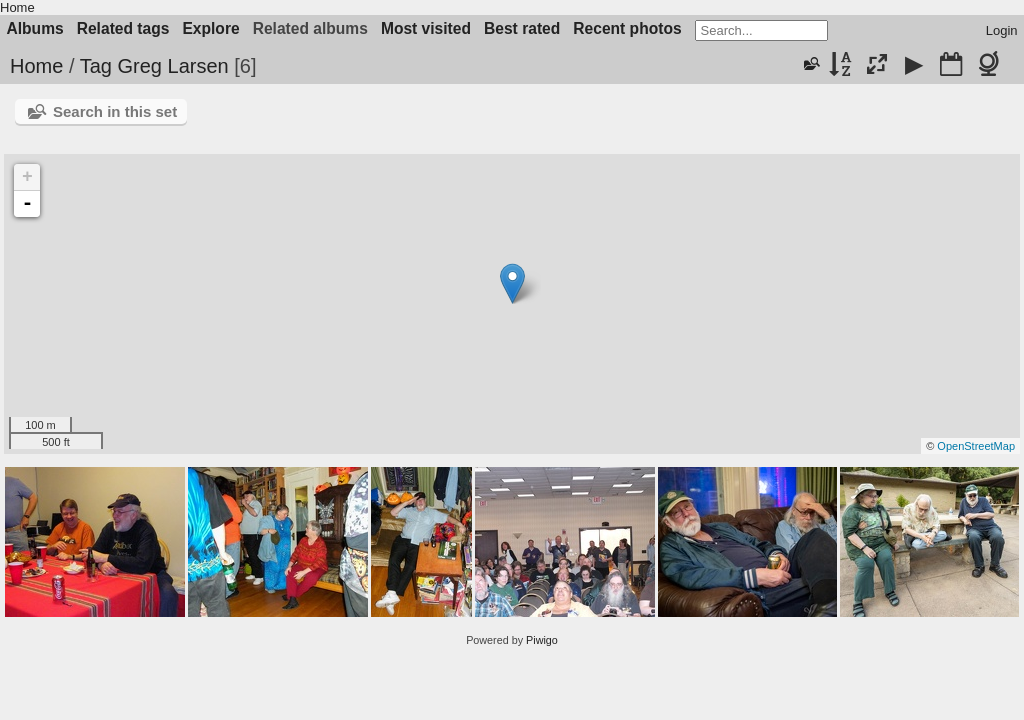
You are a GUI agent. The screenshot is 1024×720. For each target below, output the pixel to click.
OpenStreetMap (976, 446)
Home (17, 7)
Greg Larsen (172, 66)
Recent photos (627, 28)
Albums (35, 28)
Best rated (522, 28)
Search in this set (115, 111)
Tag (96, 66)
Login (1002, 30)
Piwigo (542, 640)
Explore (210, 28)
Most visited (426, 28)
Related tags (123, 28)
